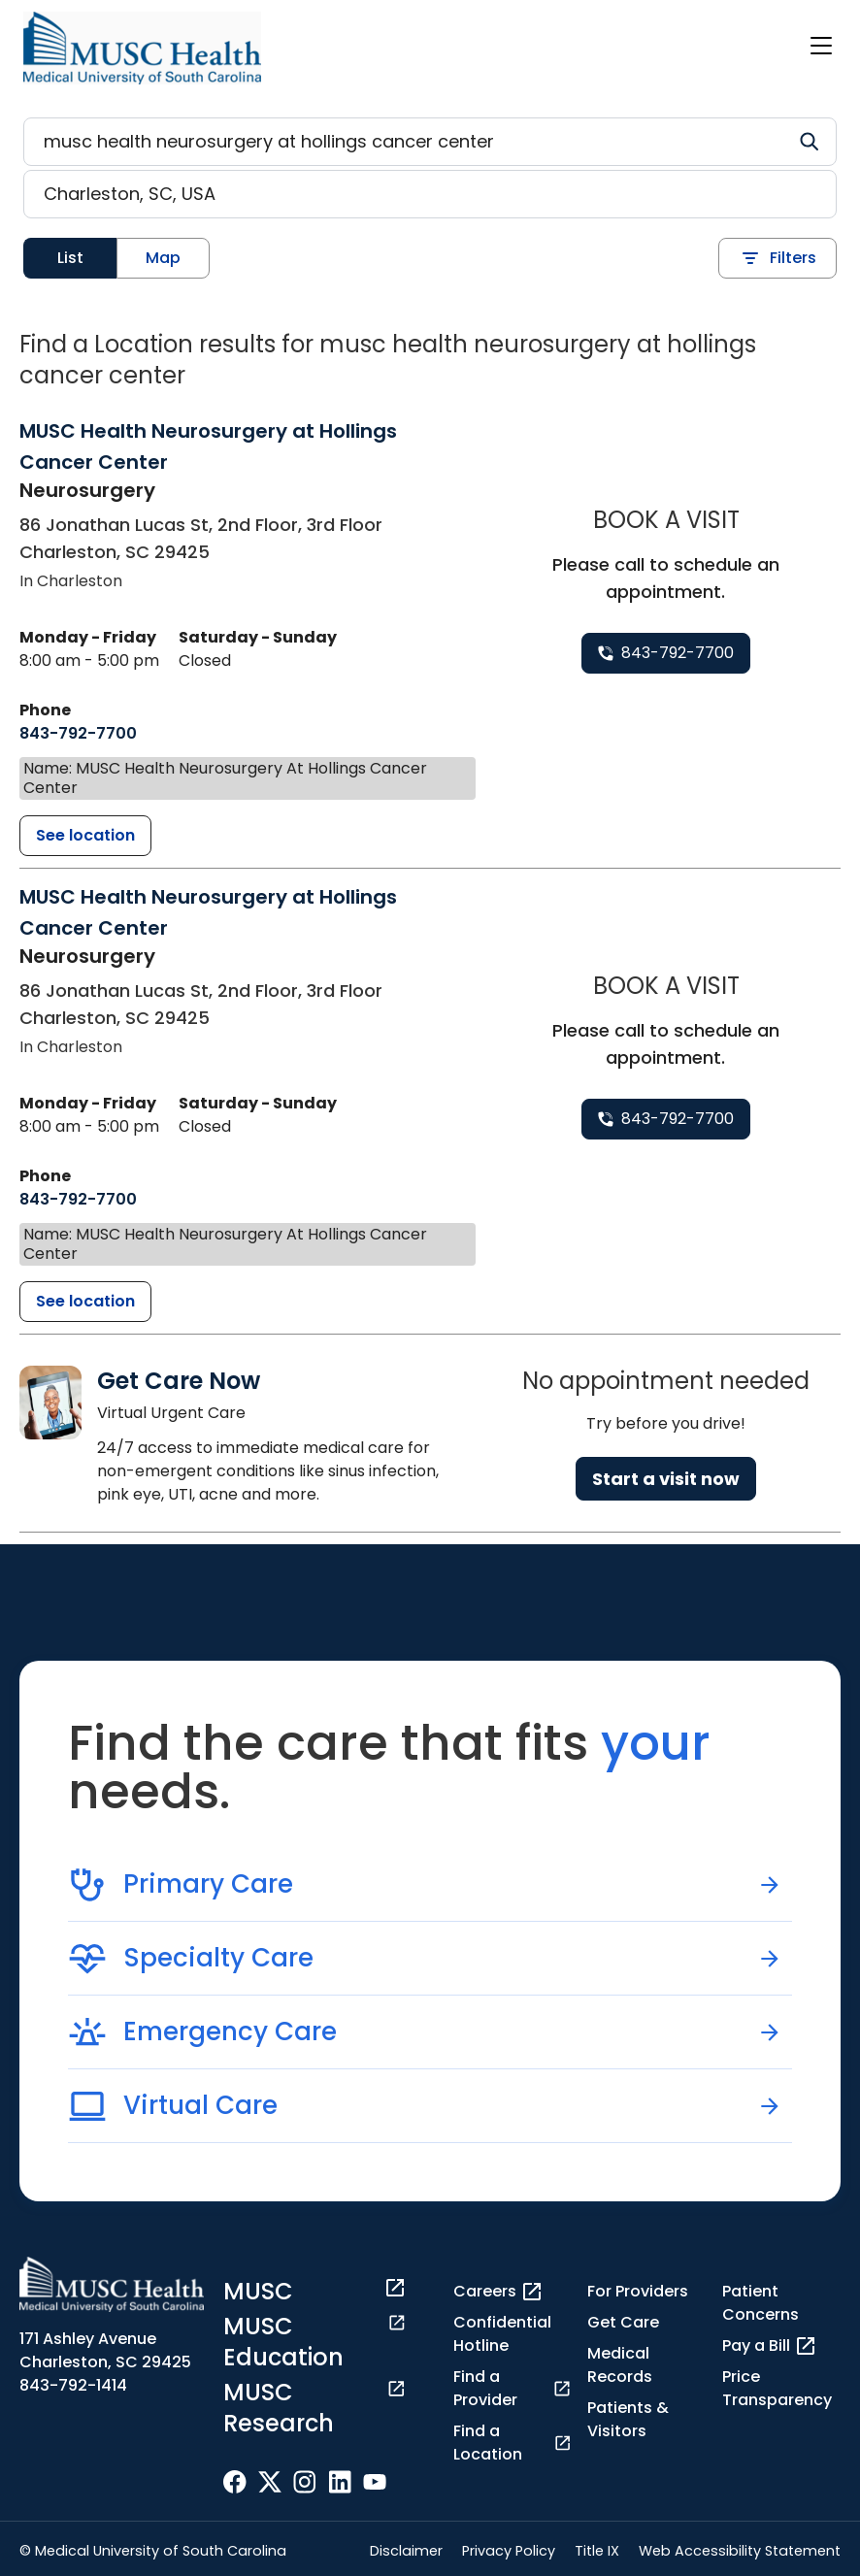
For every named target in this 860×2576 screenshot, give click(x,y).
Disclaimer (406, 2550)
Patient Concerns (760, 2303)
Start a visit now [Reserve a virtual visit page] (666, 1479)
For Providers (637, 2291)
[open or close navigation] (821, 45)
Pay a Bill (769, 2346)
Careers (498, 2291)
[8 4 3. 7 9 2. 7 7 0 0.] (78, 733)
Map (163, 258)
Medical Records (619, 2365)
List (70, 258)
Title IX (597, 2550)
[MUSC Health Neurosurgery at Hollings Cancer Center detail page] (85, 835)
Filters (777, 258)
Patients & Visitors (628, 2419)
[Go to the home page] (142, 48)
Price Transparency (777, 2388)
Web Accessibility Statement (740, 2550)
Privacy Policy (508, 2550)
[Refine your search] (430, 141)
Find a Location (512, 2442)
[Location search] (430, 194)
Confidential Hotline (502, 2334)
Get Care (623, 2322)
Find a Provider (512, 2388)
